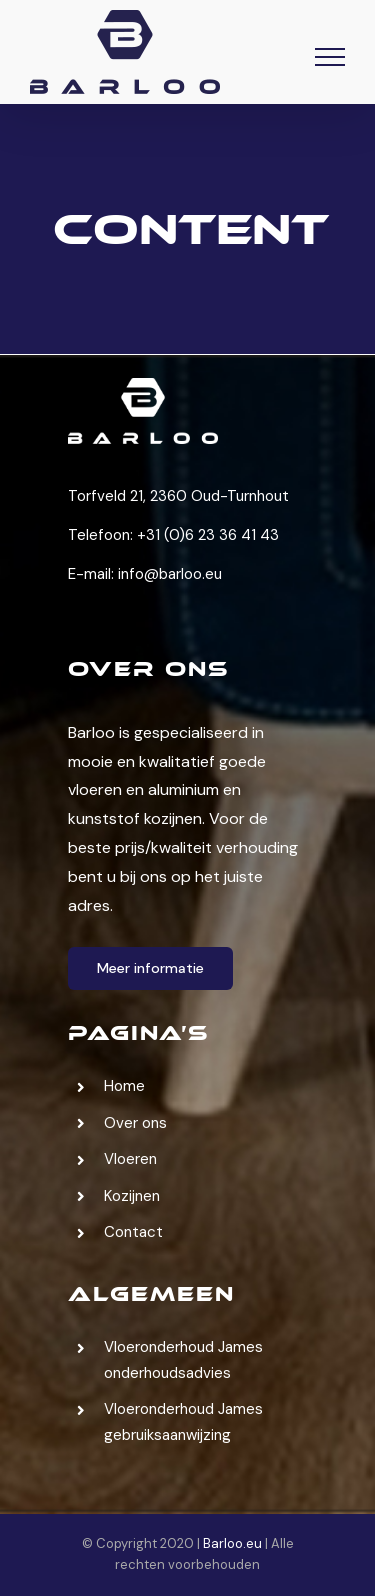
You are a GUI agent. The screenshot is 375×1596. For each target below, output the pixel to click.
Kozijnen (132, 1196)
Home (124, 1086)
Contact (133, 1232)
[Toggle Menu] (330, 57)
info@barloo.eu (170, 574)
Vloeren (130, 1159)
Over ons (135, 1123)
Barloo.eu (232, 1543)
